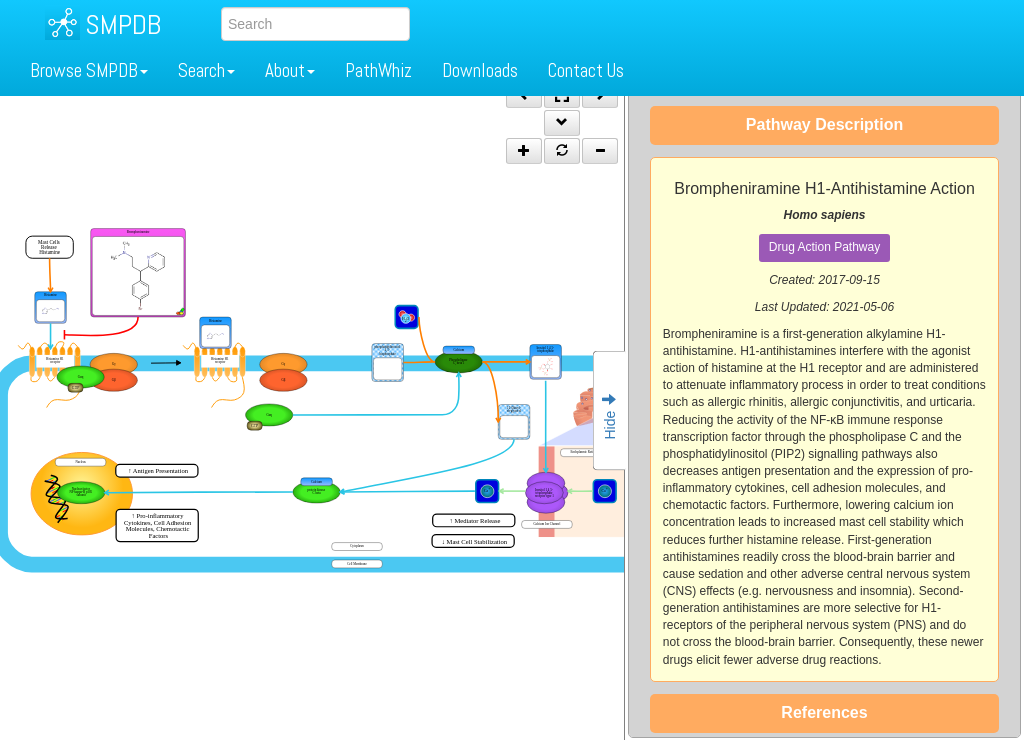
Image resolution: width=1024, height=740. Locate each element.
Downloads (480, 70)
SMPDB (123, 24)
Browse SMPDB (89, 70)
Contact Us (586, 70)
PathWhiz (378, 70)
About (290, 70)
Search (206, 70)
